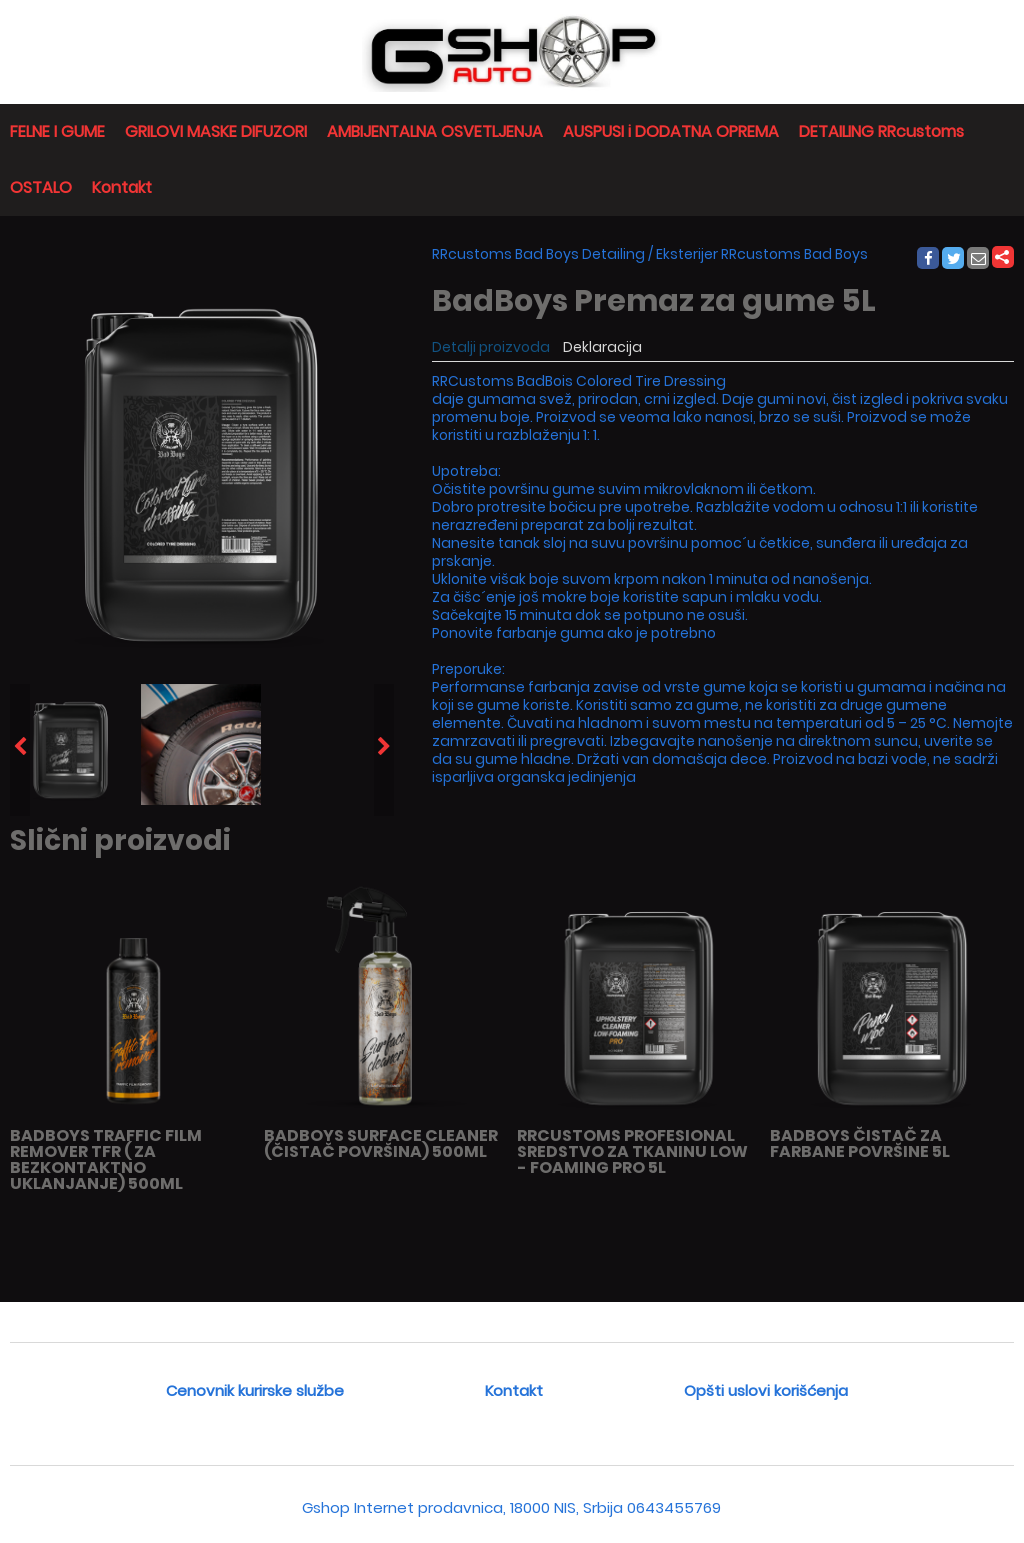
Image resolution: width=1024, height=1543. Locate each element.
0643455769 (674, 1507)
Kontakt (122, 187)
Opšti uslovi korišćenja (766, 1390)
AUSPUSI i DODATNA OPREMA (671, 131)
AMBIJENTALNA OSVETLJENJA (435, 131)
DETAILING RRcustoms (881, 131)
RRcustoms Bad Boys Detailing (538, 254)
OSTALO (41, 187)
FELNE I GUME (57, 131)
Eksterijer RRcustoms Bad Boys (762, 254)
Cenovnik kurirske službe (255, 1390)
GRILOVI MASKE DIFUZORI (216, 131)
